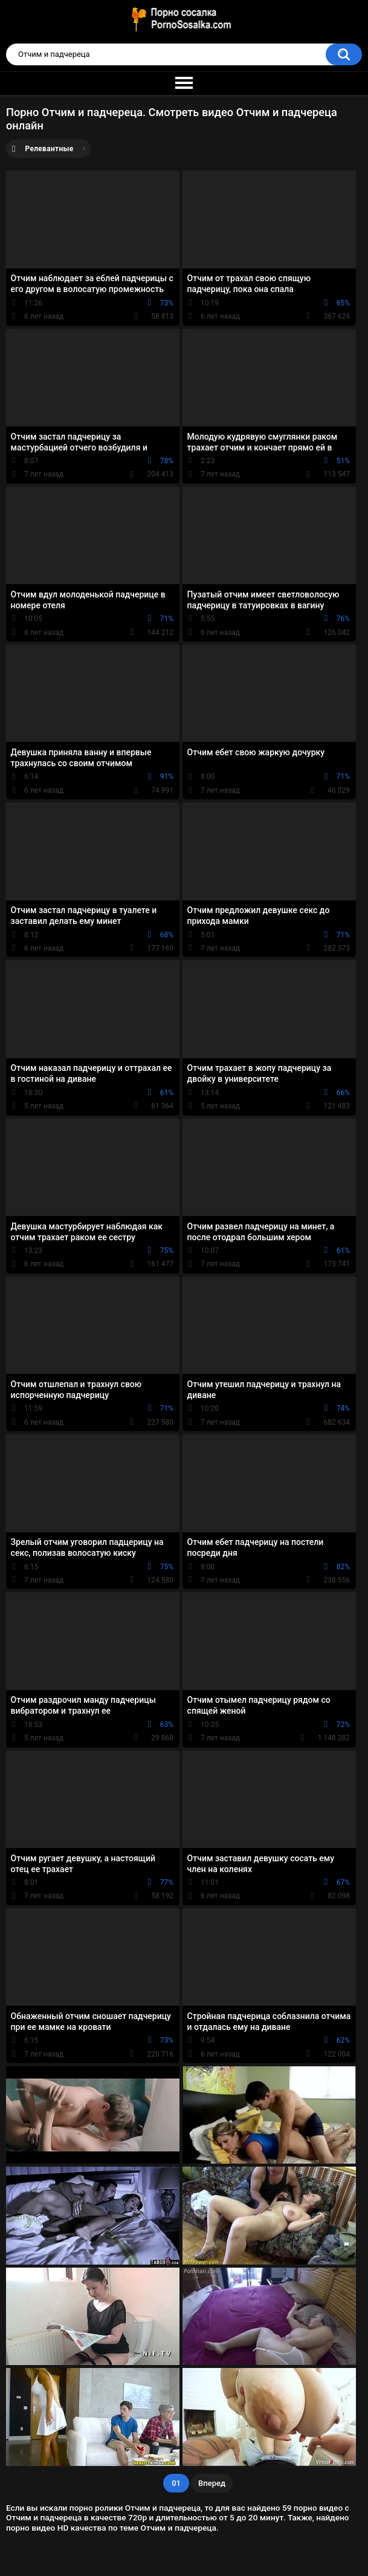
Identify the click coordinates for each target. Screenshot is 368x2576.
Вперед (211, 2483)
